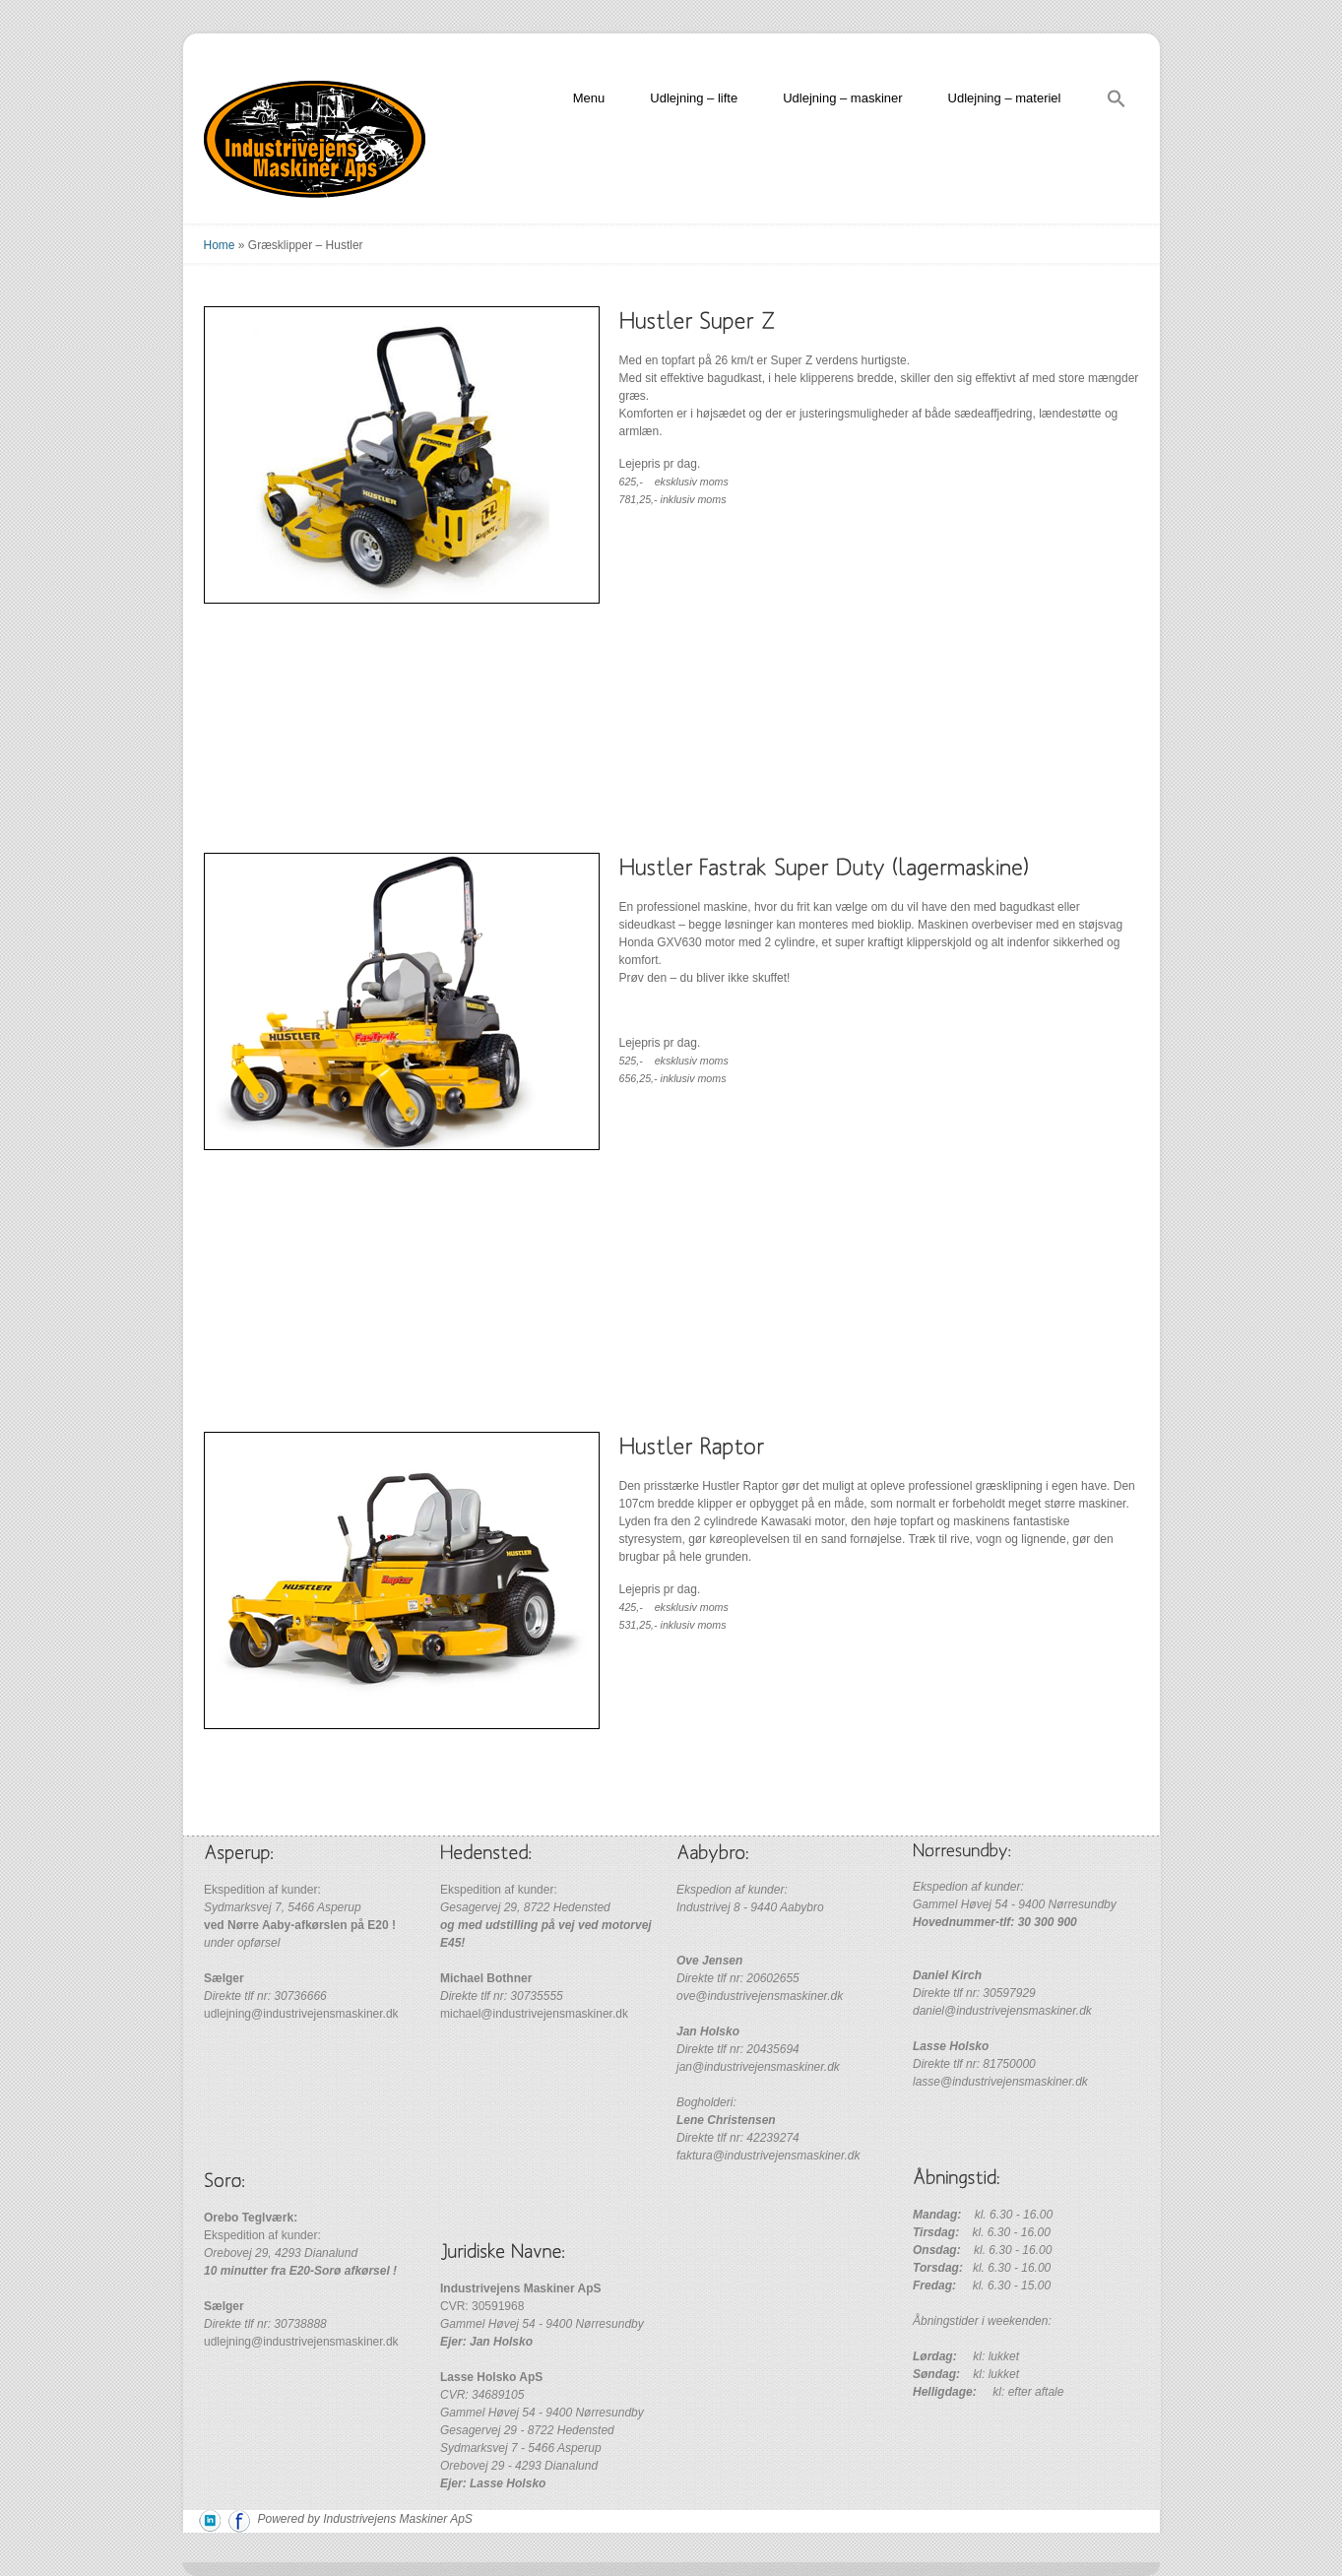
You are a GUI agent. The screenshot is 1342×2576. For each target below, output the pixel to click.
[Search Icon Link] (1116, 102)
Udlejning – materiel (1004, 98)
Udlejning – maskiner (842, 98)
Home (219, 245)
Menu (589, 98)
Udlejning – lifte (693, 98)
